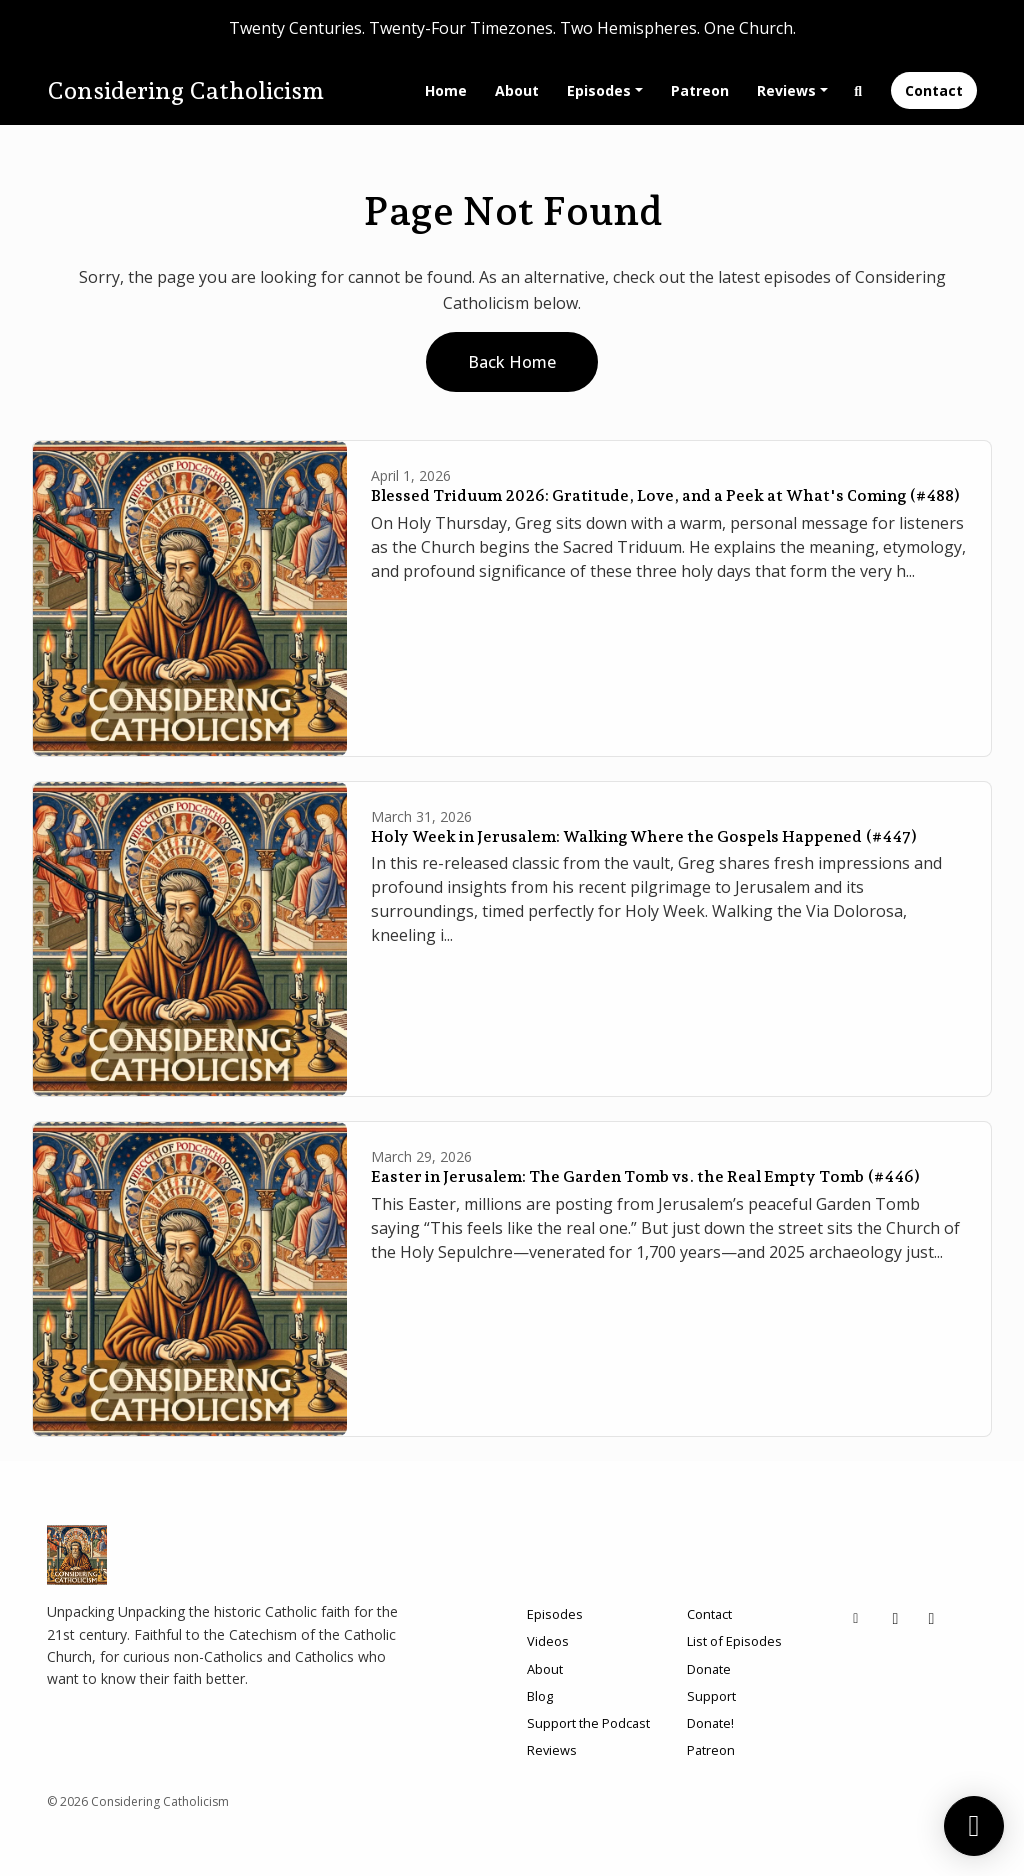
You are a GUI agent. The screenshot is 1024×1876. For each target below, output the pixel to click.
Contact (934, 90)
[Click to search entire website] (859, 90)
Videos (548, 1641)
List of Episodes (734, 1641)
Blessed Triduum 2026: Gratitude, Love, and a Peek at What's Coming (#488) (665, 495)
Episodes (599, 90)
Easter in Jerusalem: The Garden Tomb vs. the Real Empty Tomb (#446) (645, 1176)
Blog (540, 1696)
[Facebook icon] (932, 1618)
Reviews (786, 90)
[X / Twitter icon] (896, 1618)
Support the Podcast (588, 1723)
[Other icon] (858, 1618)
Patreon (700, 90)
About (517, 90)
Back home (512, 362)
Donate (709, 1669)
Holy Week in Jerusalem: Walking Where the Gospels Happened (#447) (644, 836)
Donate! (710, 1723)
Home (446, 90)
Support (711, 1696)
